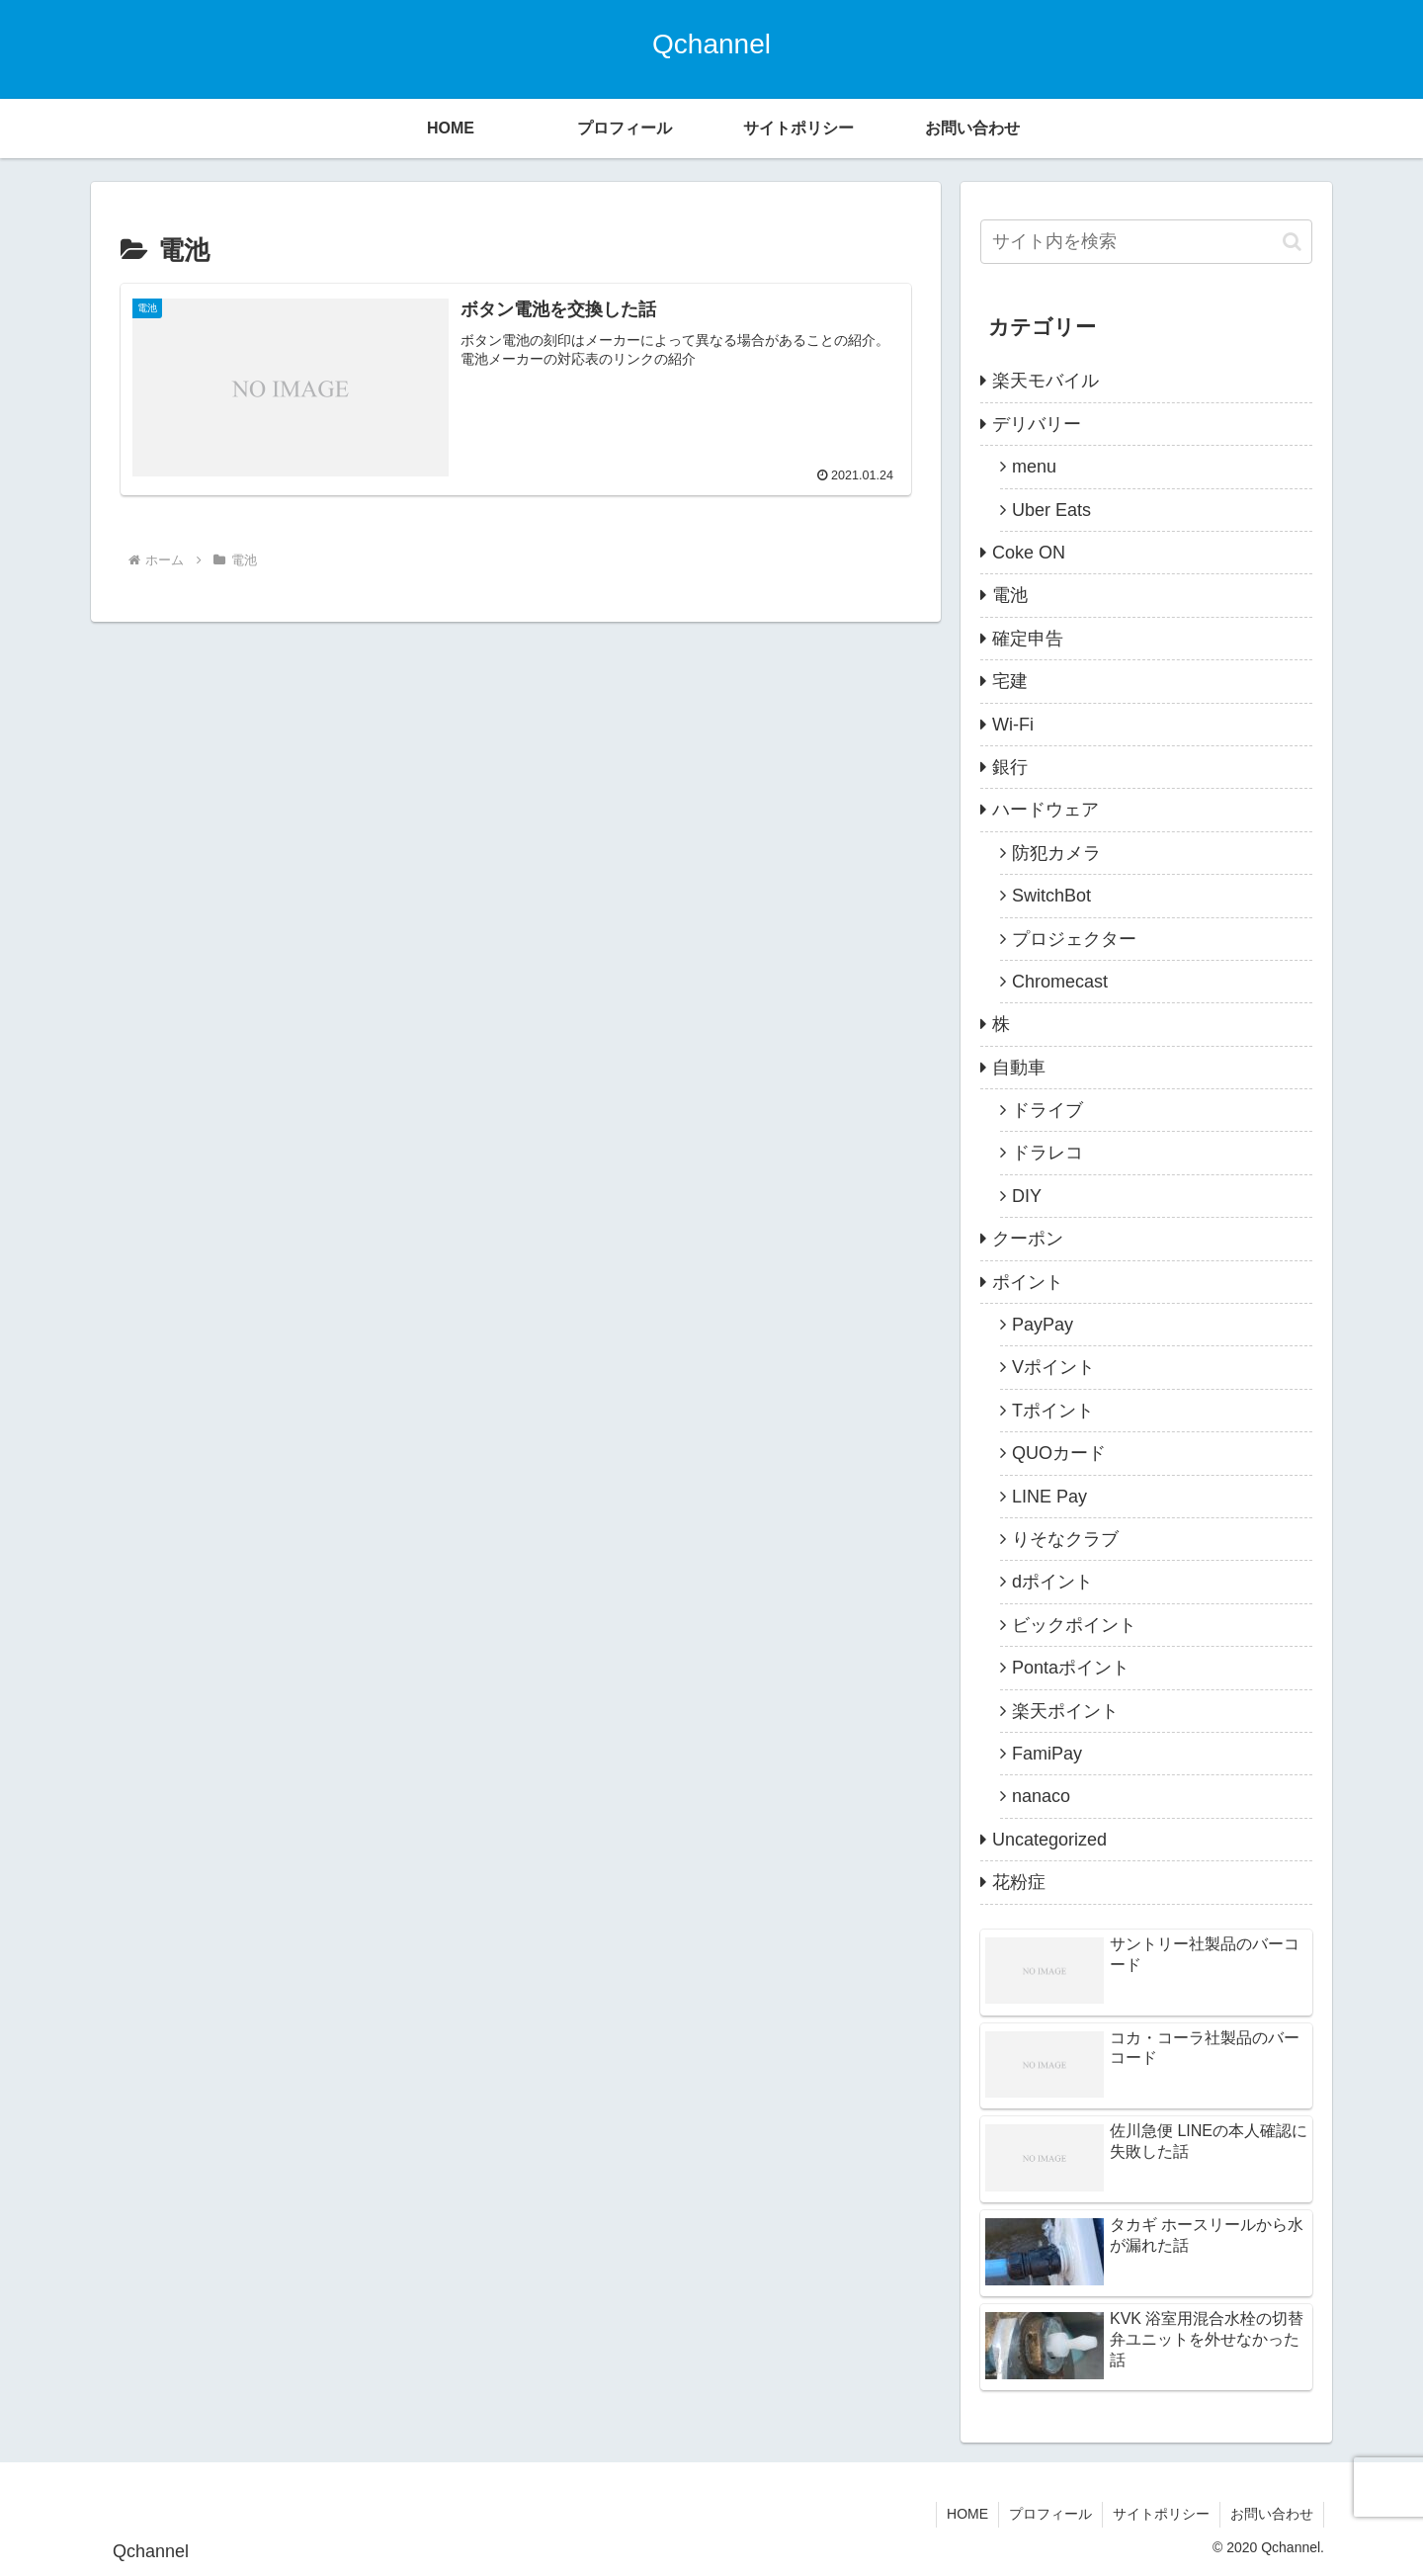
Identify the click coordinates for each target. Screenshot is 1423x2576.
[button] (1292, 241)
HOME (967, 2514)
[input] (1146, 241)
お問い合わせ (1271, 2514)
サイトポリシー (1161, 2514)
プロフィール (1050, 2514)
